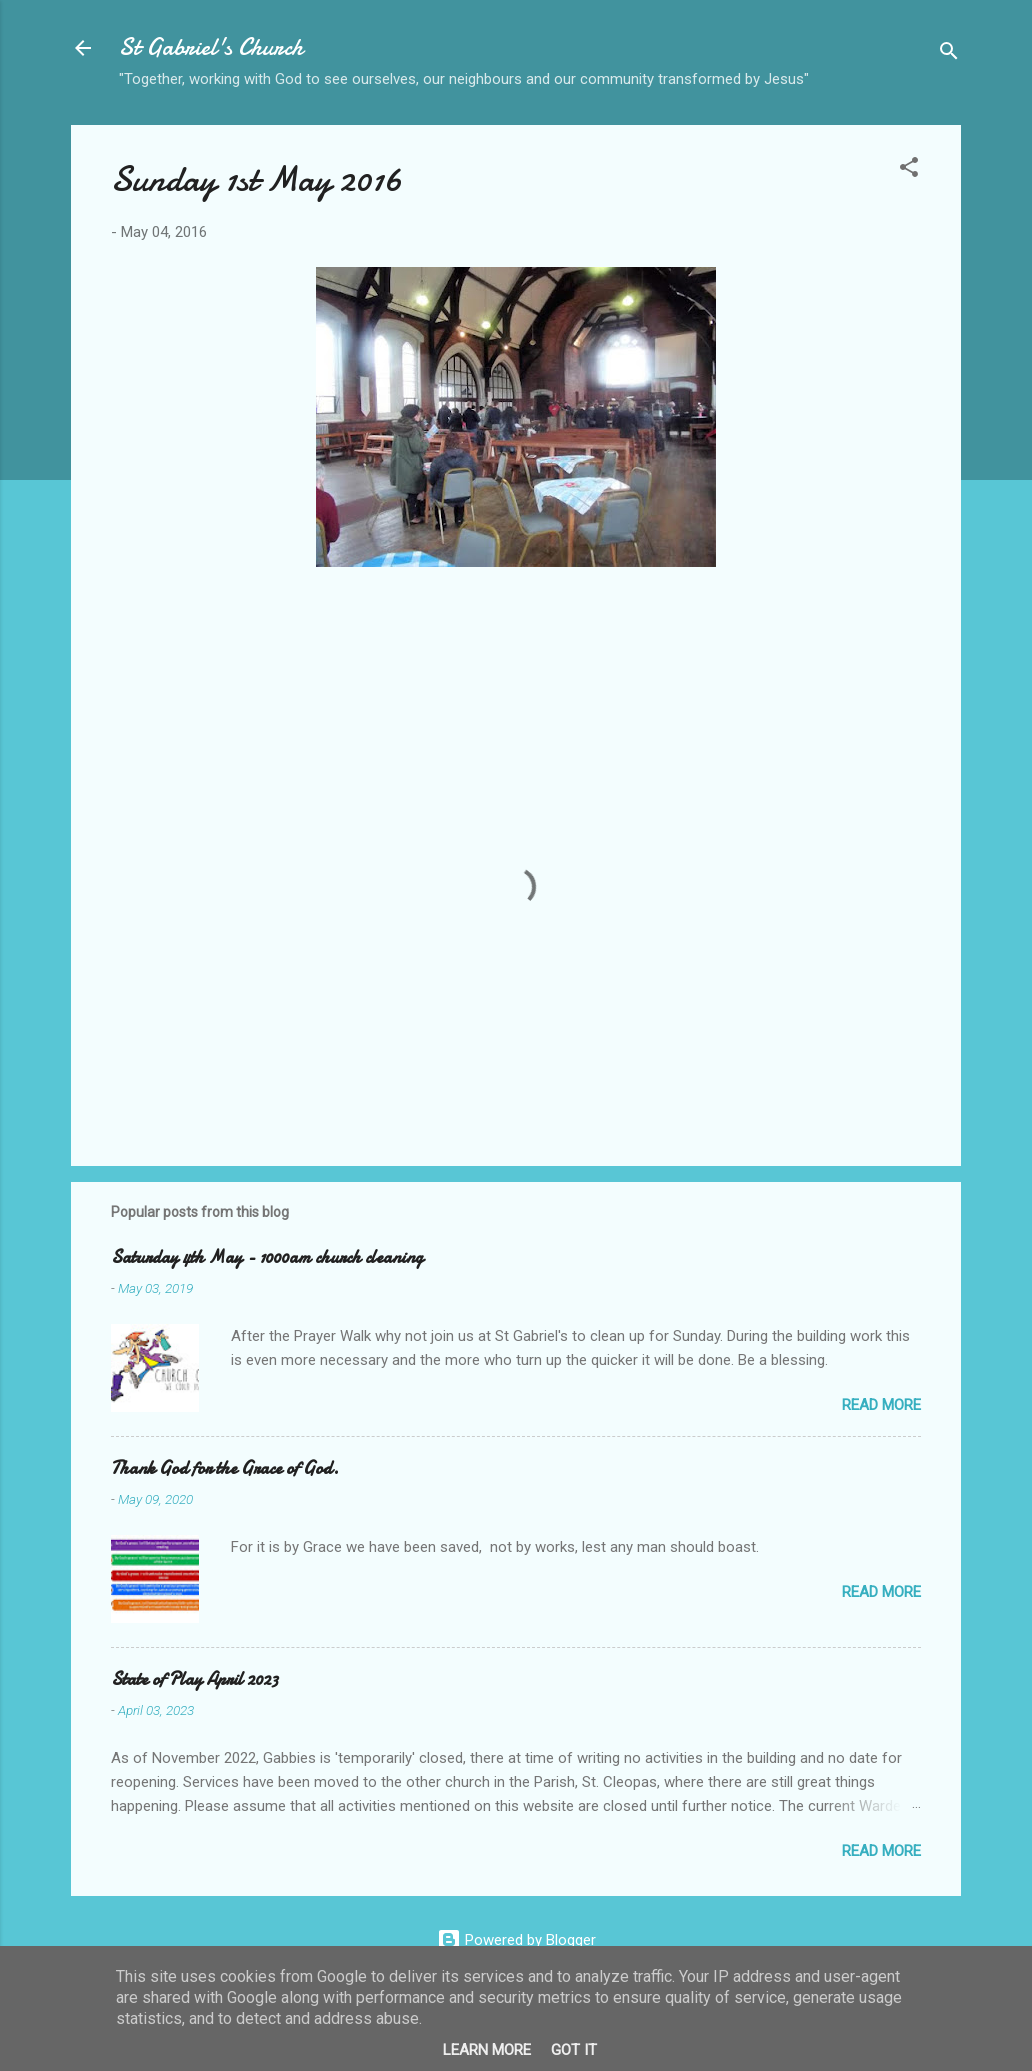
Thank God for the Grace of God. (225, 1468)
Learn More (487, 2050)
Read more (881, 1405)
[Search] (949, 54)
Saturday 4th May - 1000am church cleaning (267, 1257)
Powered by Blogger (516, 1940)
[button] (909, 170)
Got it (574, 2050)
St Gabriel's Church (211, 47)
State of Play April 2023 (194, 1679)
